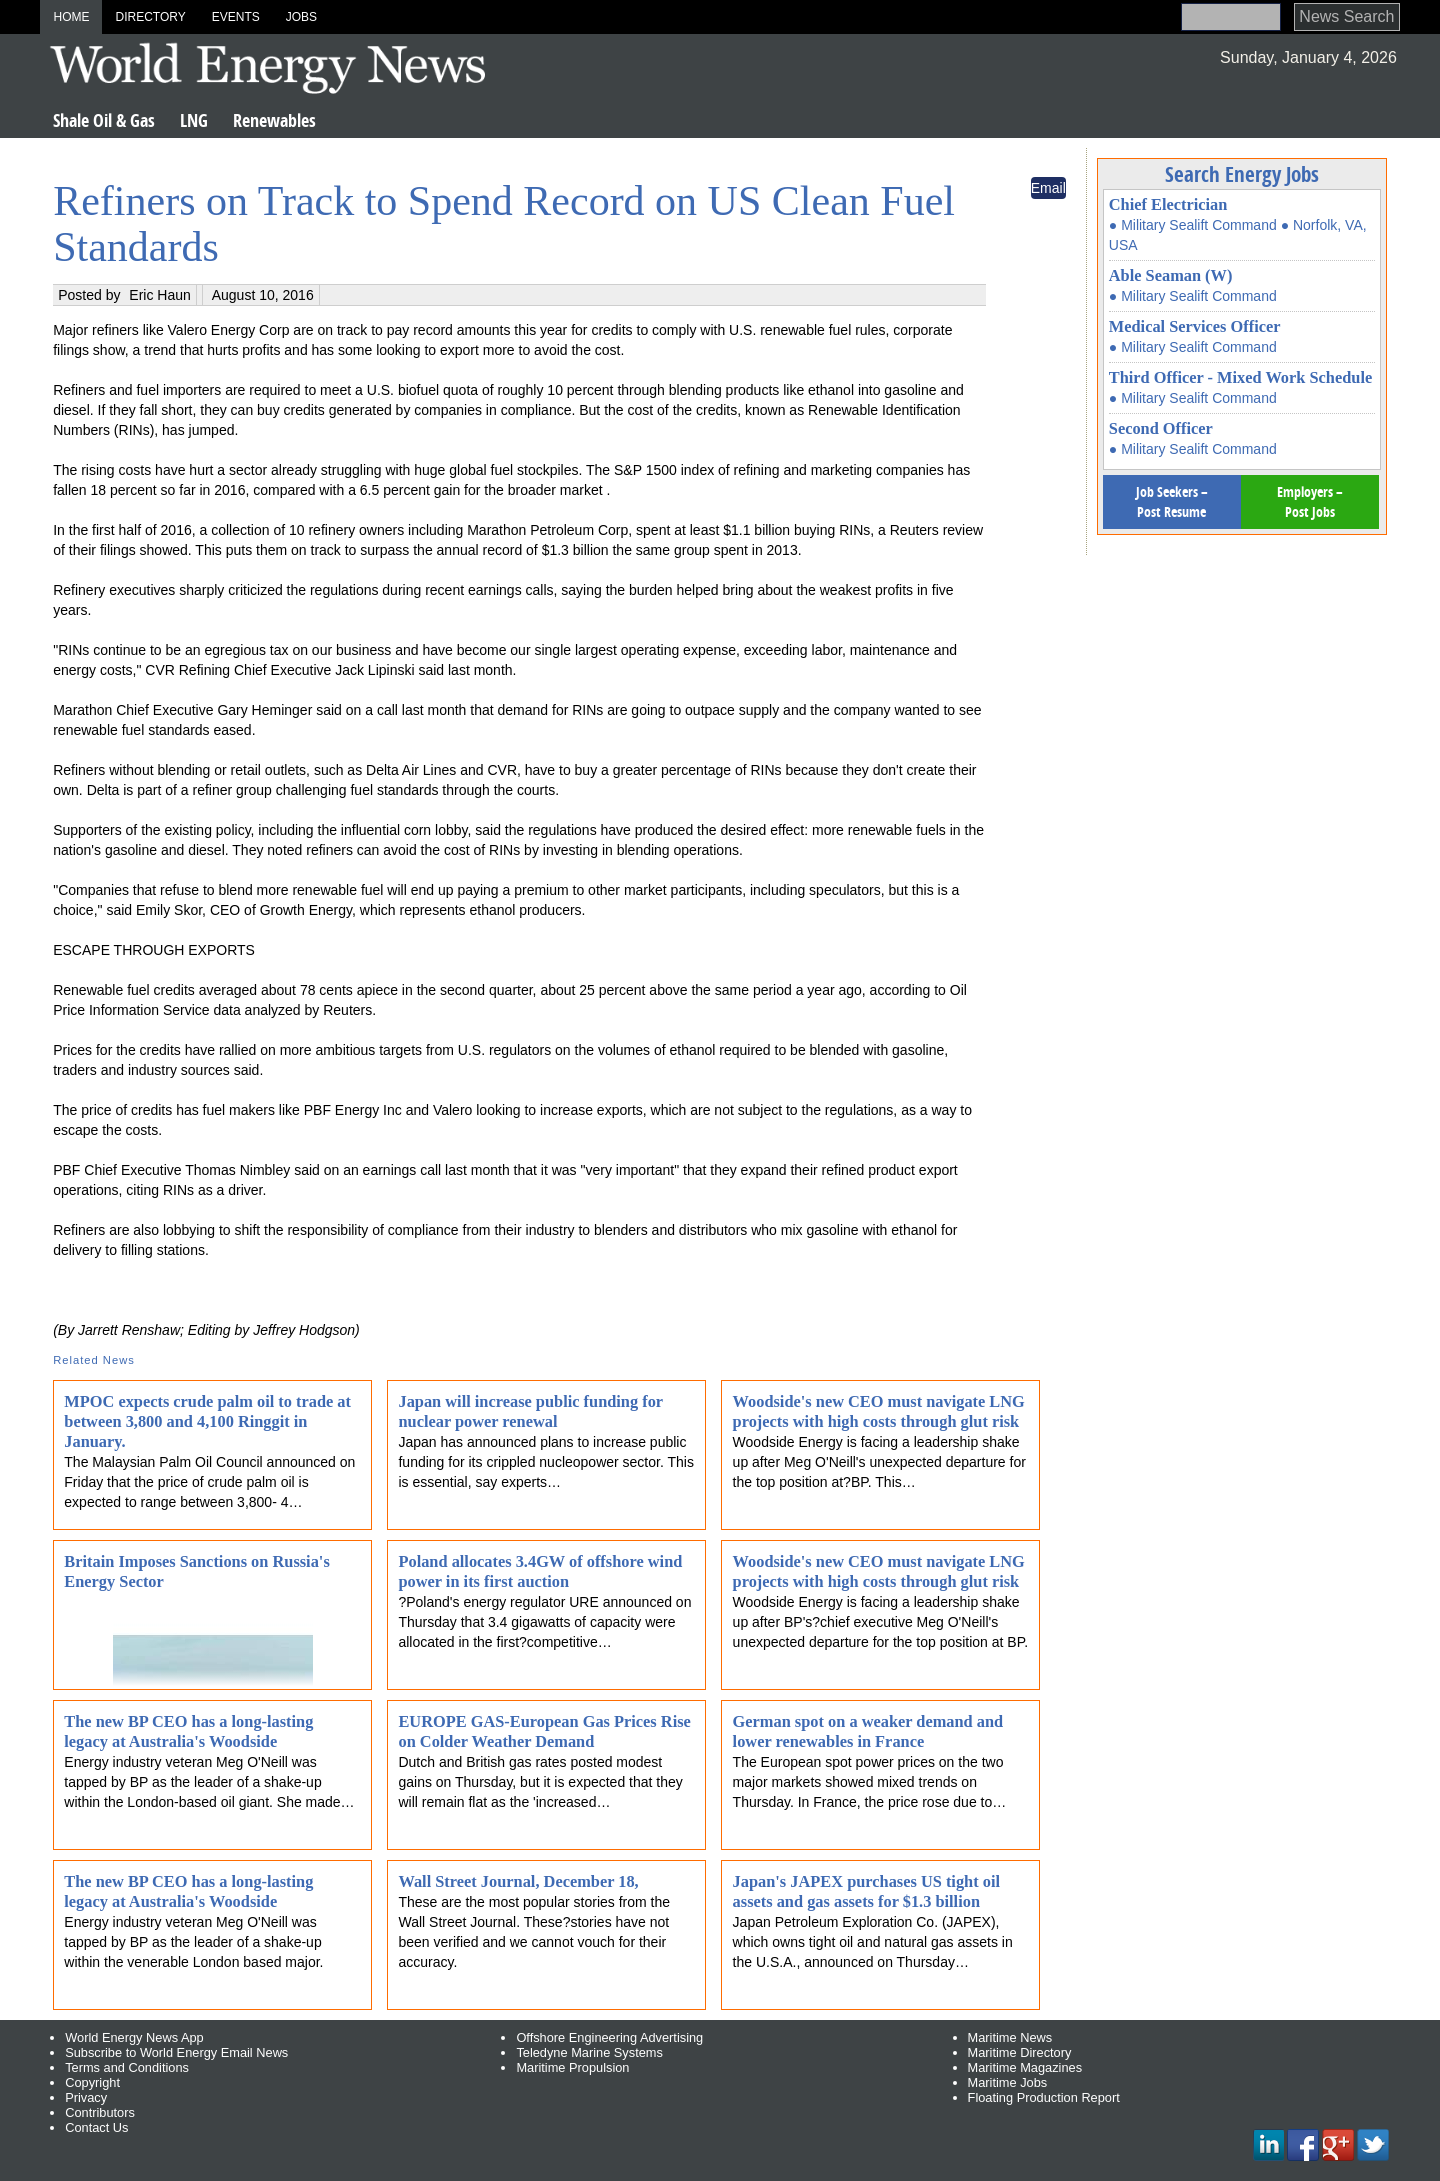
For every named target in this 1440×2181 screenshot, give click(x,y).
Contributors (100, 2112)
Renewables (274, 120)
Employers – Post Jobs (1310, 501)
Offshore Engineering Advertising (609, 2037)
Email (1048, 188)
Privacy (86, 2097)
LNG (194, 120)
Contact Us (96, 2127)
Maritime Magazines (1025, 2067)
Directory (150, 17)
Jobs (301, 17)
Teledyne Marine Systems (589, 2052)
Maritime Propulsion (572, 2067)
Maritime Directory (1020, 2052)
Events (236, 17)
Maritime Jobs (1008, 2082)
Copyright (92, 2082)
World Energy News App (134, 2037)
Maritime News (1010, 2037)
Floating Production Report (1044, 2097)
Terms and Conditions (127, 2067)
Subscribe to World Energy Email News (176, 2052)
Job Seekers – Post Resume (1172, 501)
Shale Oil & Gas (104, 120)
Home (71, 17)
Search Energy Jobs (1242, 174)
